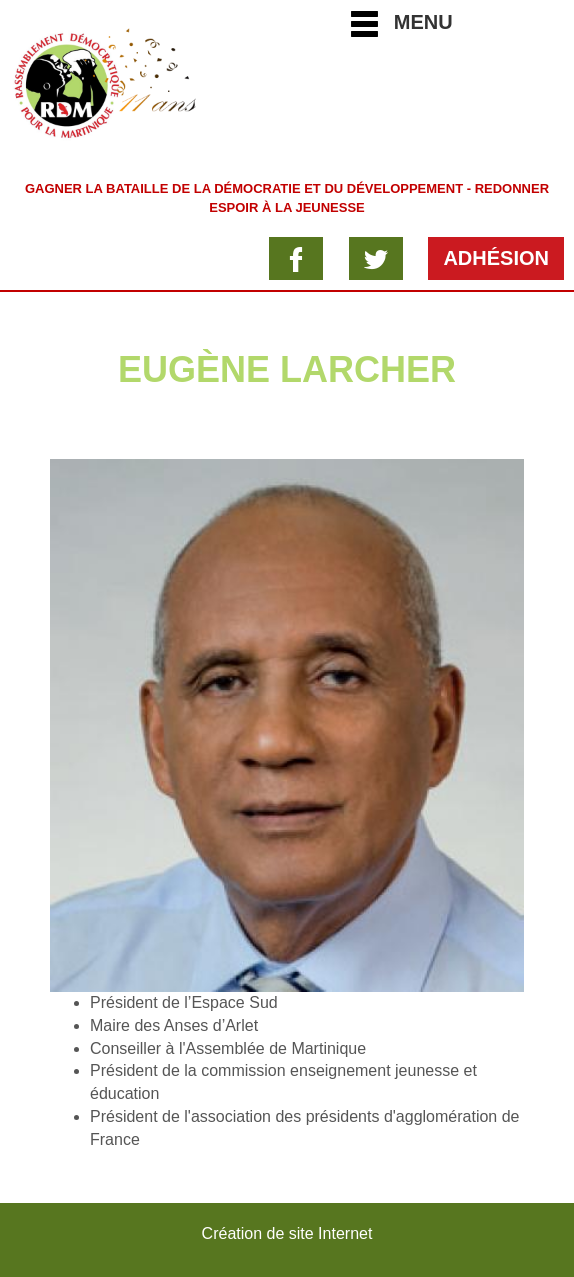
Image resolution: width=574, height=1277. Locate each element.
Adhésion (496, 258)
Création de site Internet (287, 1233)
